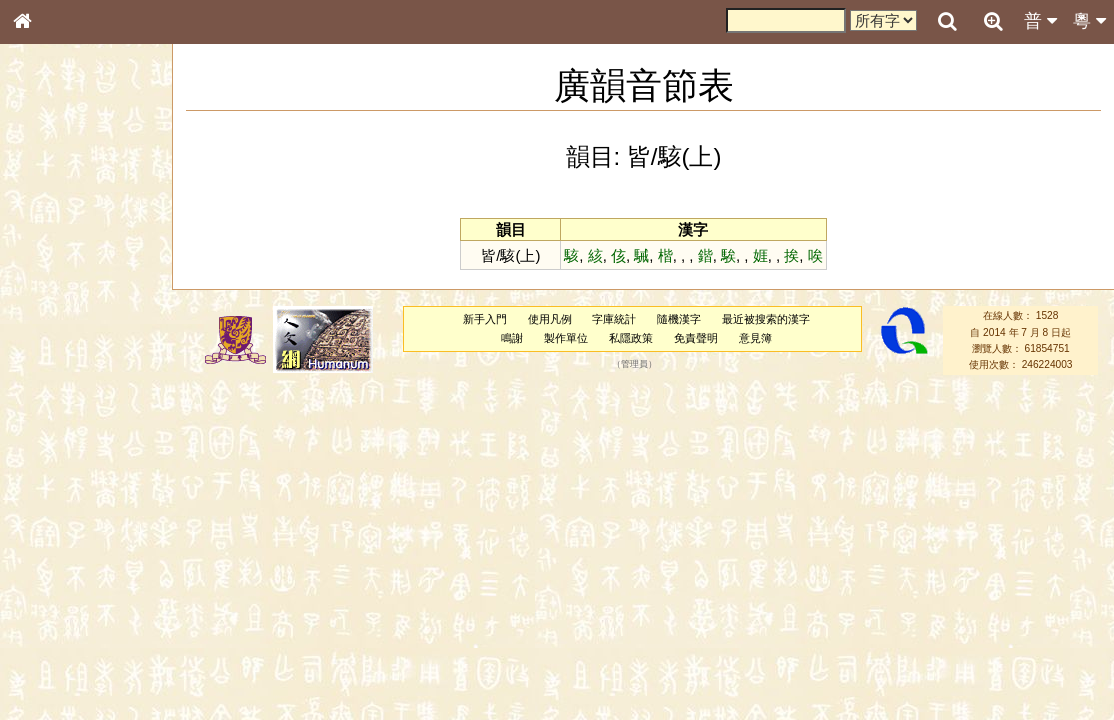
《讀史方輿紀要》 (73, 647)
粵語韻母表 (55, 437)
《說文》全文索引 (73, 628)
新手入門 (485, 319)
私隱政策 (631, 338)
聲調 (95, 536)
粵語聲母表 (55, 417)
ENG (88, 220)
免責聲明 (696, 338)
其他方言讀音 (61, 574)
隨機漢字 (679, 319)
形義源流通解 (61, 345)
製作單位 (566, 338)
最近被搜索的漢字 (766, 319)
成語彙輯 (49, 666)
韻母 (68, 536)
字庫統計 (614, 319)
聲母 (40, 536)
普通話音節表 (61, 555)
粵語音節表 (55, 398)
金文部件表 (55, 326)
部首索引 (49, 268)
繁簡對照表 (55, 685)
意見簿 (755, 338)
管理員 (634, 365)
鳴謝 (512, 338)
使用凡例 (550, 319)
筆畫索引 (49, 287)
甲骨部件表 (55, 306)
